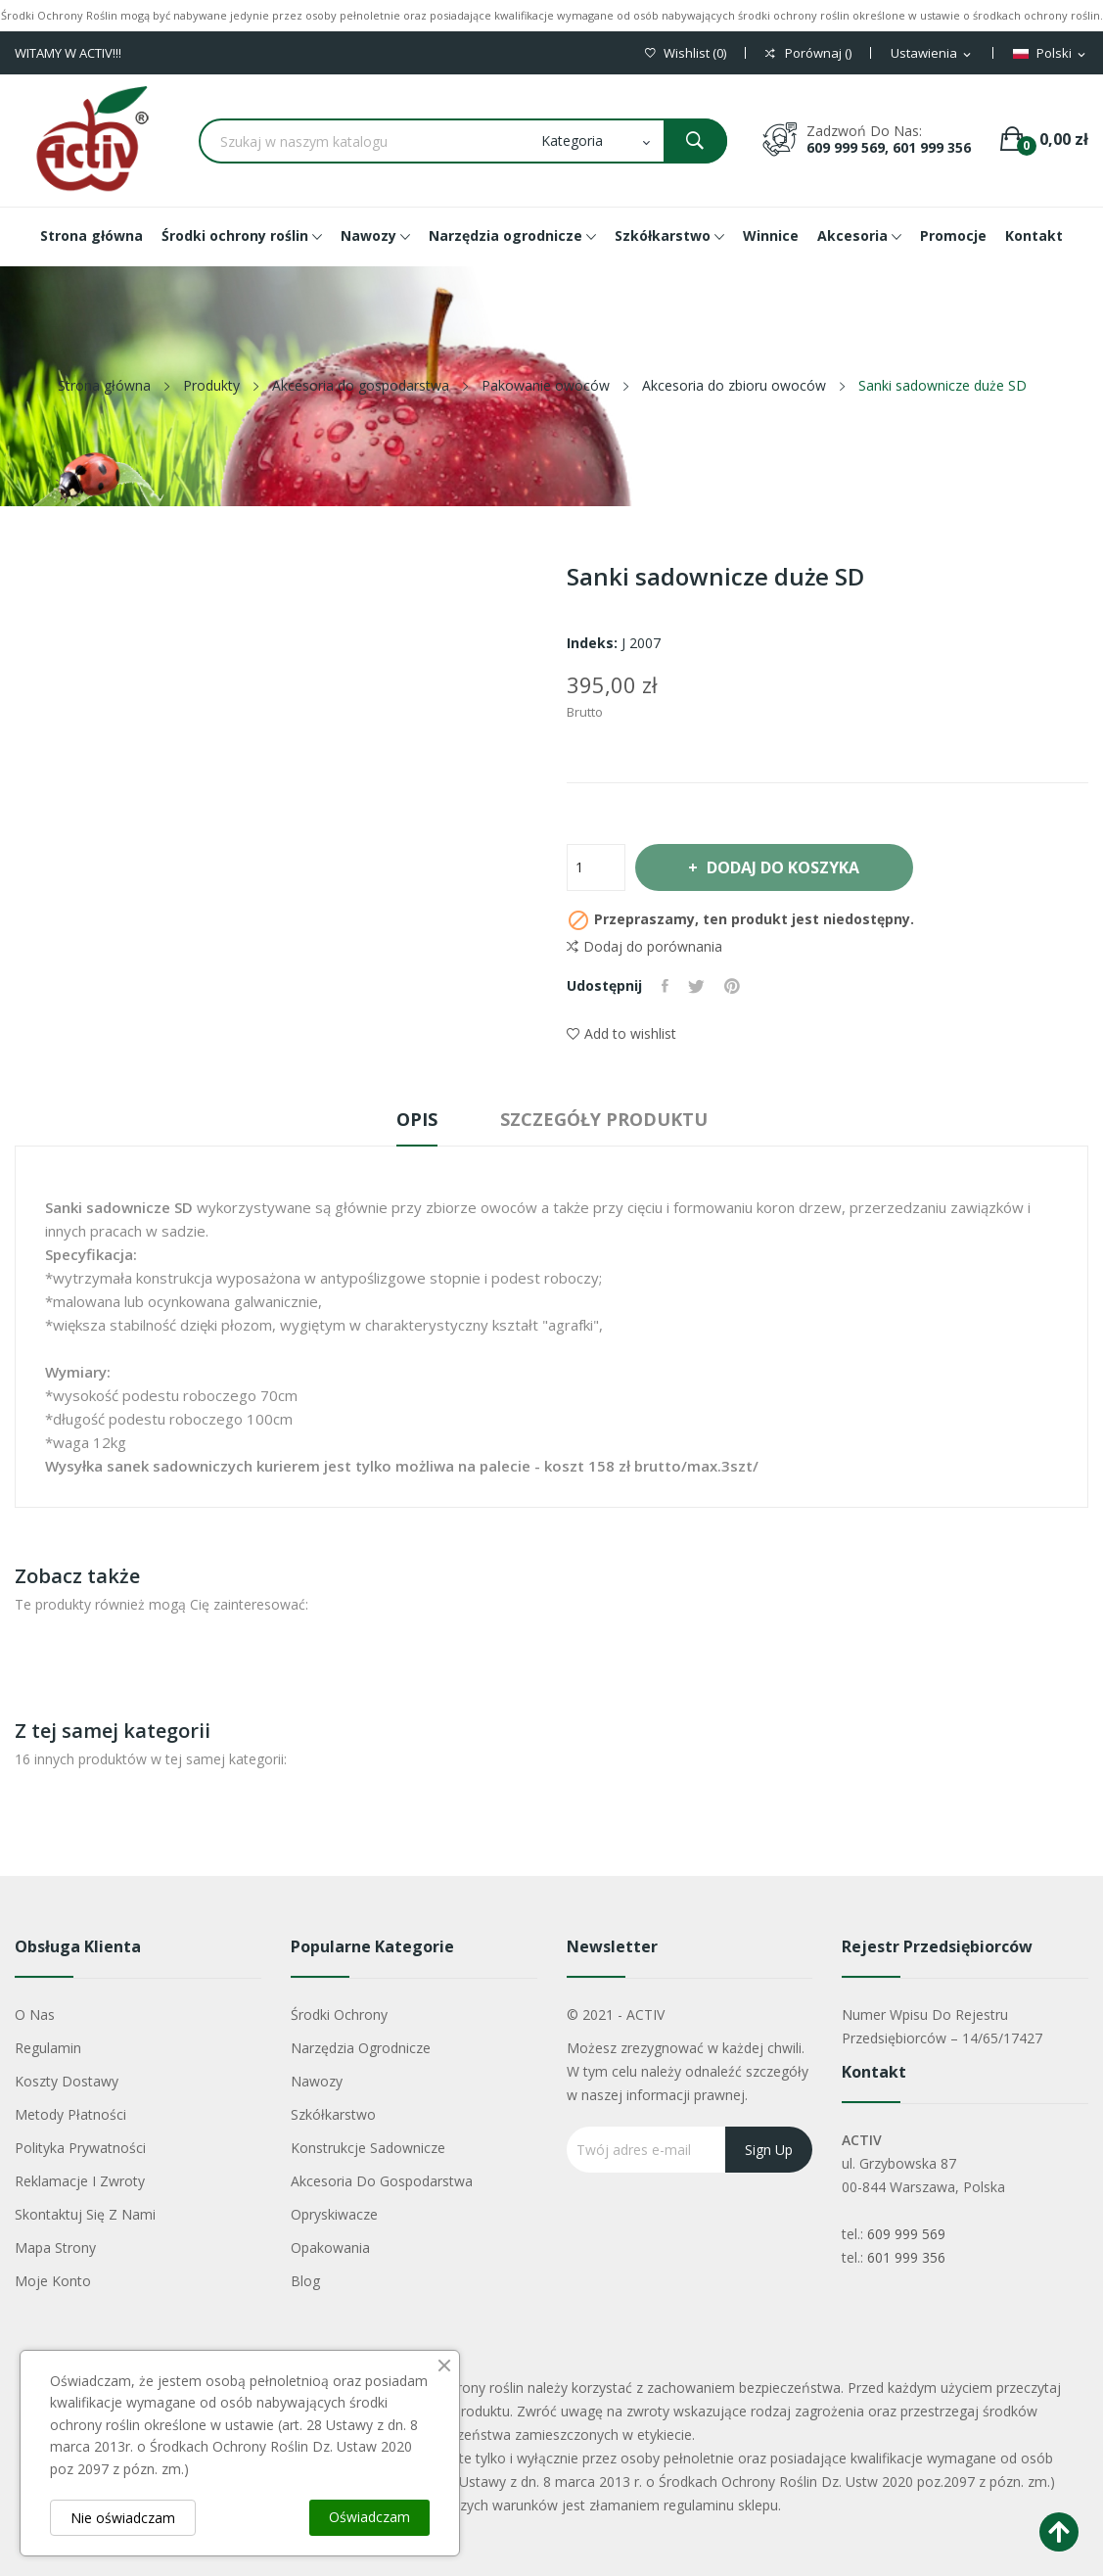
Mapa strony (55, 2247)
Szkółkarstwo (333, 2114)
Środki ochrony (339, 2014)
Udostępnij (665, 986)
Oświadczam (369, 2516)
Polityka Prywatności (80, 2147)
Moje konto (53, 2281)
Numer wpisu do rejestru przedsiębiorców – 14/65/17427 (942, 2026)
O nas (35, 2014)
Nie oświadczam (122, 2517)
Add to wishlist (621, 1033)
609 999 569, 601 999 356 (888, 147)
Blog (305, 2281)
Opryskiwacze (334, 2214)
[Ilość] (596, 867)
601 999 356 (906, 2257)
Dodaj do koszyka (782, 867)
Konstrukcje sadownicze (368, 2147)
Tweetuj (696, 986)
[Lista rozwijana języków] (1050, 54)
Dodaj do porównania (644, 947)
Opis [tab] (416, 1119)
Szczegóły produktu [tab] (604, 1119)
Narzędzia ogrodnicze (361, 2047)
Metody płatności (70, 2114)
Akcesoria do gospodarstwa (382, 2181)
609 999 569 (906, 2234)
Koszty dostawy (66, 2081)
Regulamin (48, 2047)
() (685, 53)
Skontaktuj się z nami (85, 2214)
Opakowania (330, 2247)
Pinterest (732, 986)
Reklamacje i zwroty (80, 2181)
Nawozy (317, 2081)
